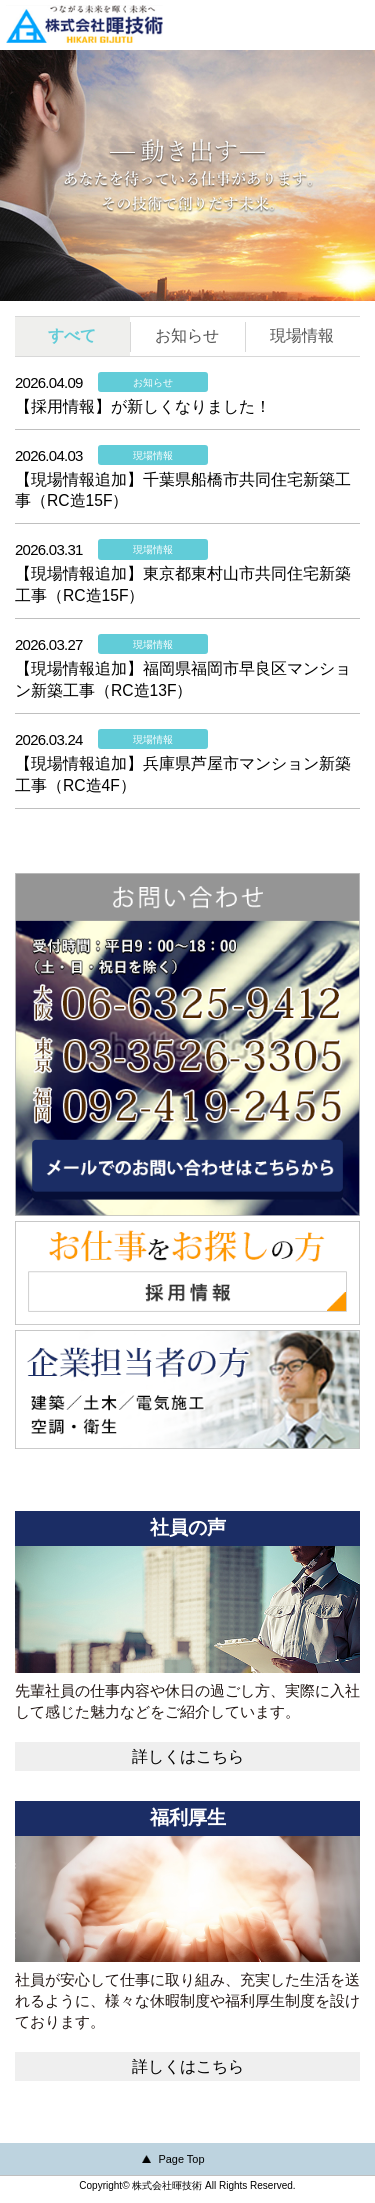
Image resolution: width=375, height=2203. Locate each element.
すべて (72, 335)
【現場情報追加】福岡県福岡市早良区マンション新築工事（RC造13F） (183, 679)
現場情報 (302, 335)
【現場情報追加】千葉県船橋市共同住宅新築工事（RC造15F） (183, 490)
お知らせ (187, 335)
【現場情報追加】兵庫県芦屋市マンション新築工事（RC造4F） (183, 774)
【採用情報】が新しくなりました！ (143, 406)
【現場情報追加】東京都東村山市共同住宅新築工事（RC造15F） (183, 584)
